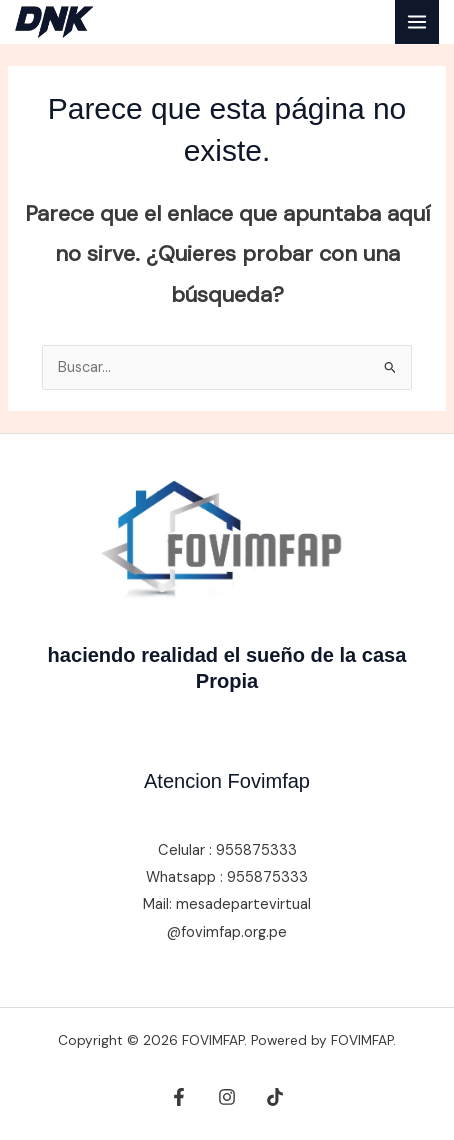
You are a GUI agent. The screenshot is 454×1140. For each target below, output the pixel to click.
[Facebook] (179, 1097)
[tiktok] (275, 1097)
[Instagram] (227, 1097)
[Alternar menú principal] (417, 22)
